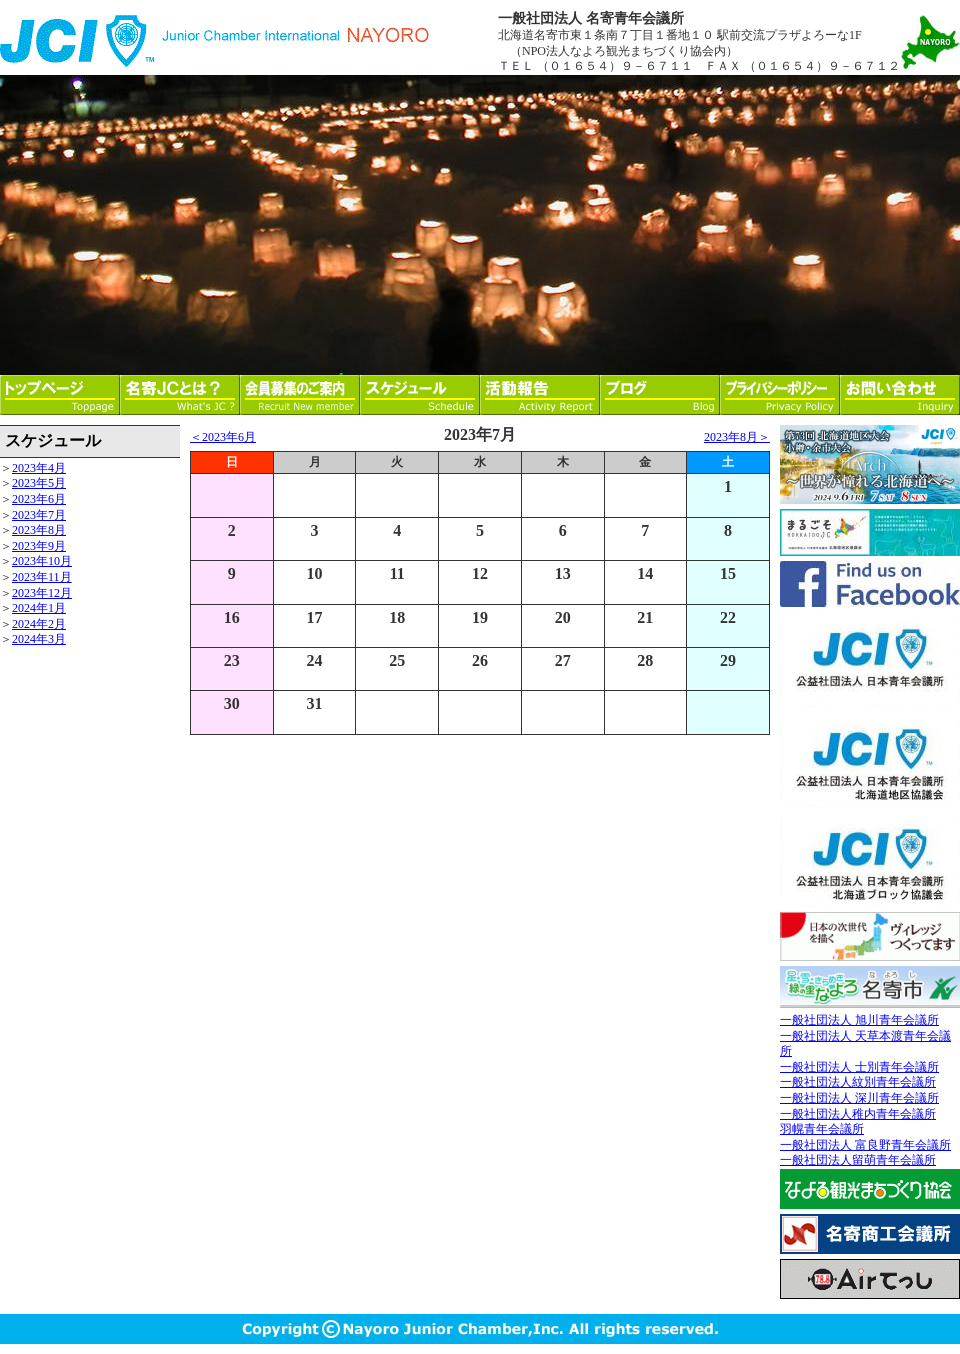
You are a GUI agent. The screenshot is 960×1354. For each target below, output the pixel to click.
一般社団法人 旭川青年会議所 (859, 1020)
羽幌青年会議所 (822, 1129)
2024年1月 (39, 608)
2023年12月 (42, 593)
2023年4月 (39, 468)
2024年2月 (39, 624)
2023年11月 (42, 577)
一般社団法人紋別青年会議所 (858, 1082)
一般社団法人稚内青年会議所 (858, 1114)
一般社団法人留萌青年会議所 (858, 1160)
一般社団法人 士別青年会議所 (859, 1067)
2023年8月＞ (737, 437)
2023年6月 (39, 499)
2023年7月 (39, 515)
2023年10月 (42, 561)
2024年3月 (39, 639)
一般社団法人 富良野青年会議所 (865, 1145)
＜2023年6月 (223, 437)
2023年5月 (39, 483)
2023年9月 (39, 546)
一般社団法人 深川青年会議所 (859, 1098)
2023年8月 (39, 530)
